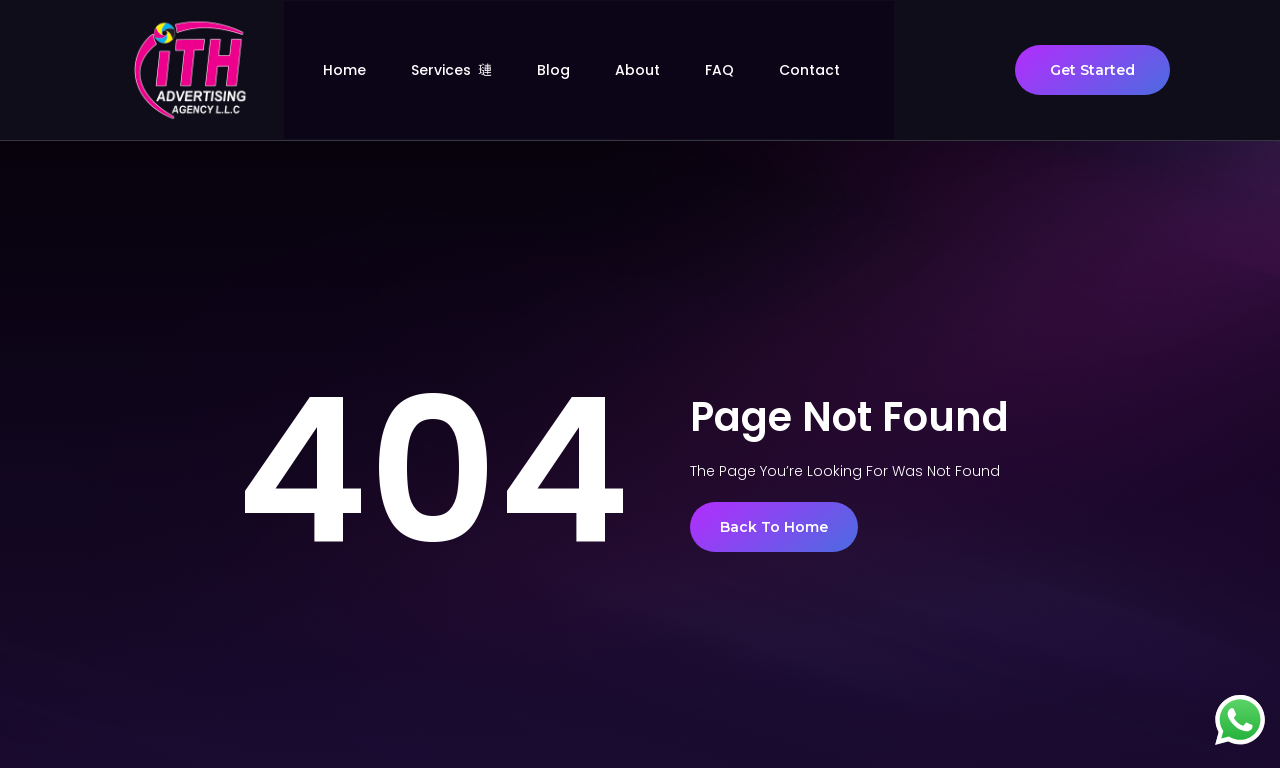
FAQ (743, 70)
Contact (833, 70)
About (661, 70)
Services (475, 70)
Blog (577, 70)
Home (368, 70)
